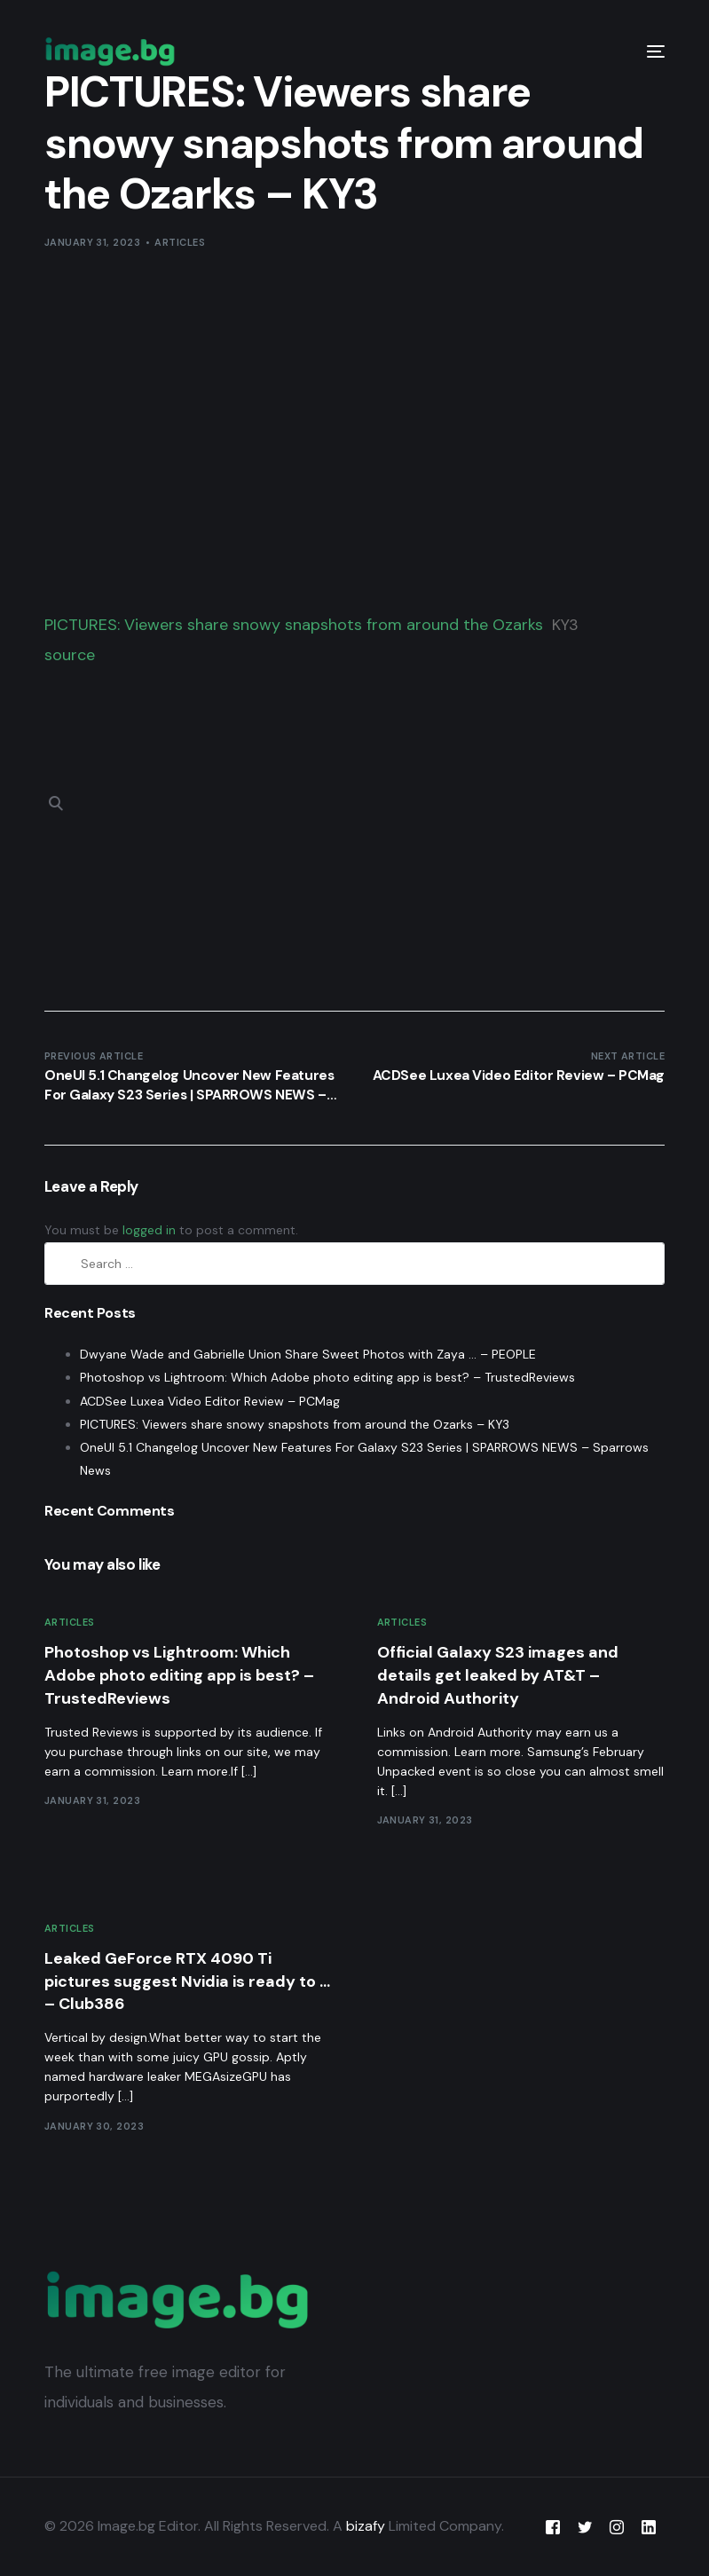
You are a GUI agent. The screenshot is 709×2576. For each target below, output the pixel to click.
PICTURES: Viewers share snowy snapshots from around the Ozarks (293, 624)
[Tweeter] (585, 2527)
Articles (179, 242)
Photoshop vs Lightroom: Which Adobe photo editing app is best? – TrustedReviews (327, 1377)
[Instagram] (617, 2527)
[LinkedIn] (649, 2527)
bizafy (365, 2526)
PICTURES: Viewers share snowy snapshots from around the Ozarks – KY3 (294, 1424)
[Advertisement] (354, 427)
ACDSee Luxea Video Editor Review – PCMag (210, 1401)
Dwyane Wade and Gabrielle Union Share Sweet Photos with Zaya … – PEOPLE (308, 1354)
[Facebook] (553, 2527)
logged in (149, 1230)
